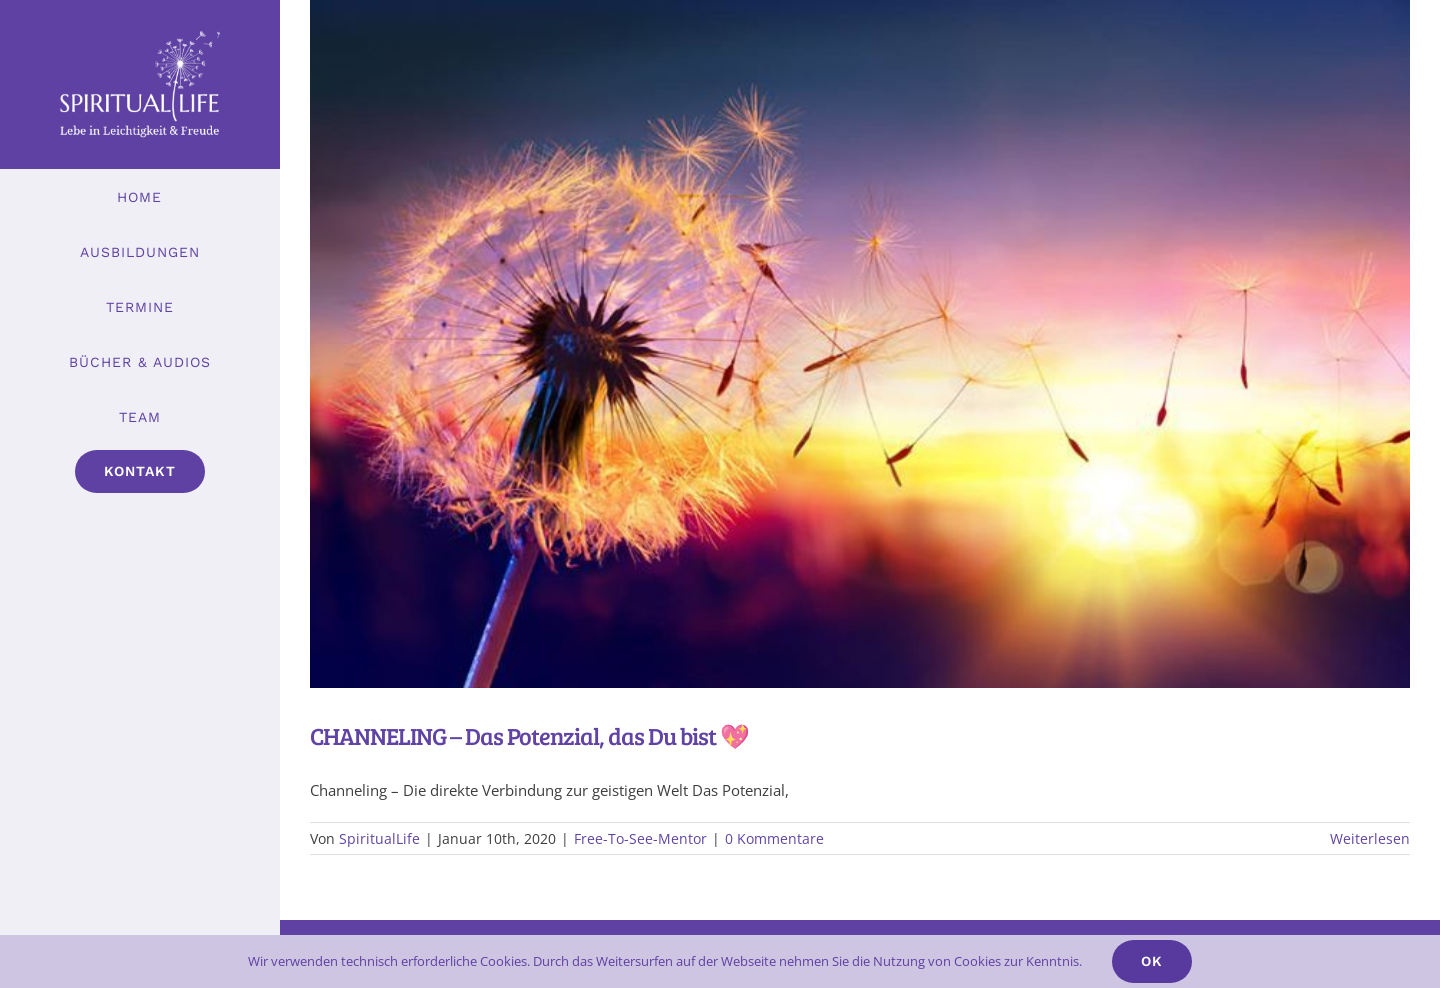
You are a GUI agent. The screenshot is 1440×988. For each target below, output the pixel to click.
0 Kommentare (774, 838)
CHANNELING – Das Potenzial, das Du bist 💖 (529, 735)
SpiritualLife (379, 838)
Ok (1152, 961)
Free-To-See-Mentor (640, 838)
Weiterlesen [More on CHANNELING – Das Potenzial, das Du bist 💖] (1370, 838)
